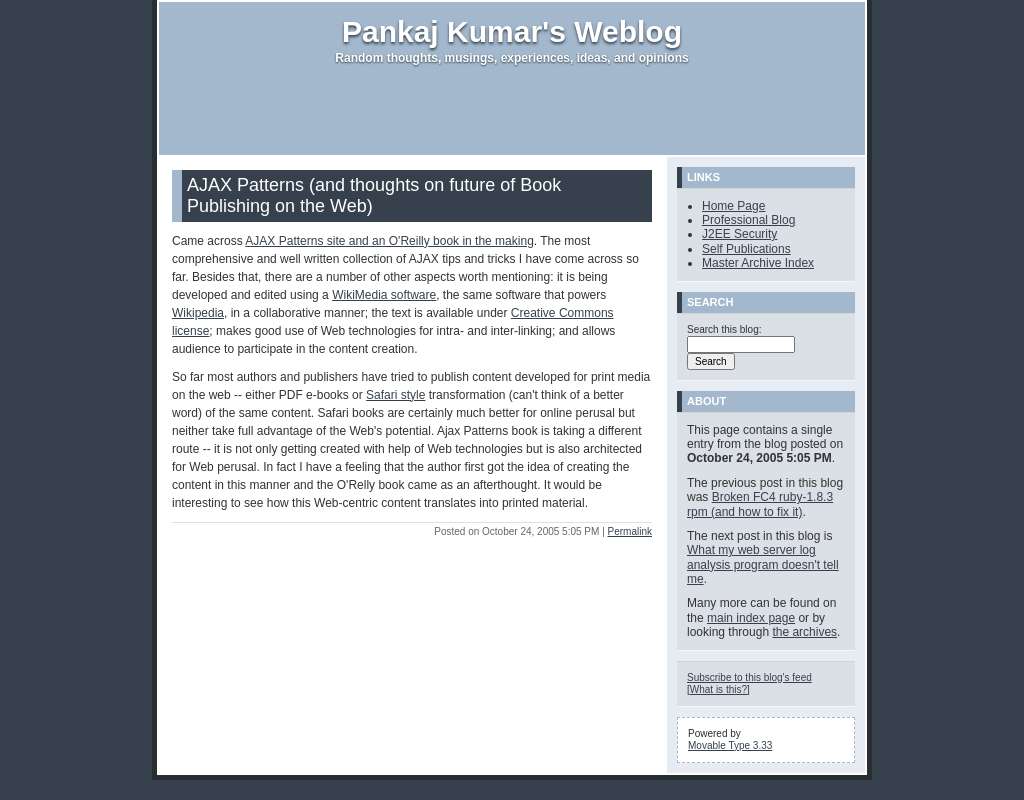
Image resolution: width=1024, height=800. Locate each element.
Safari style (395, 395)
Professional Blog (748, 220)
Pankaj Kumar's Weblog (512, 31)
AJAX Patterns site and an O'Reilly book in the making (389, 241)
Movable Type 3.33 (730, 745)
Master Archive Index (758, 263)
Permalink (630, 531)
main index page (751, 618)
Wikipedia (198, 313)
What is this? (718, 689)
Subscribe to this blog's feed (749, 677)
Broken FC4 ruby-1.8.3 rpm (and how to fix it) (760, 504)
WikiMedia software (384, 295)
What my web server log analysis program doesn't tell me (763, 564)
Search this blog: (724, 329)
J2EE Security (739, 234)
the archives (804, 632)
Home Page (733, 206)
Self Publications (746, 249)
